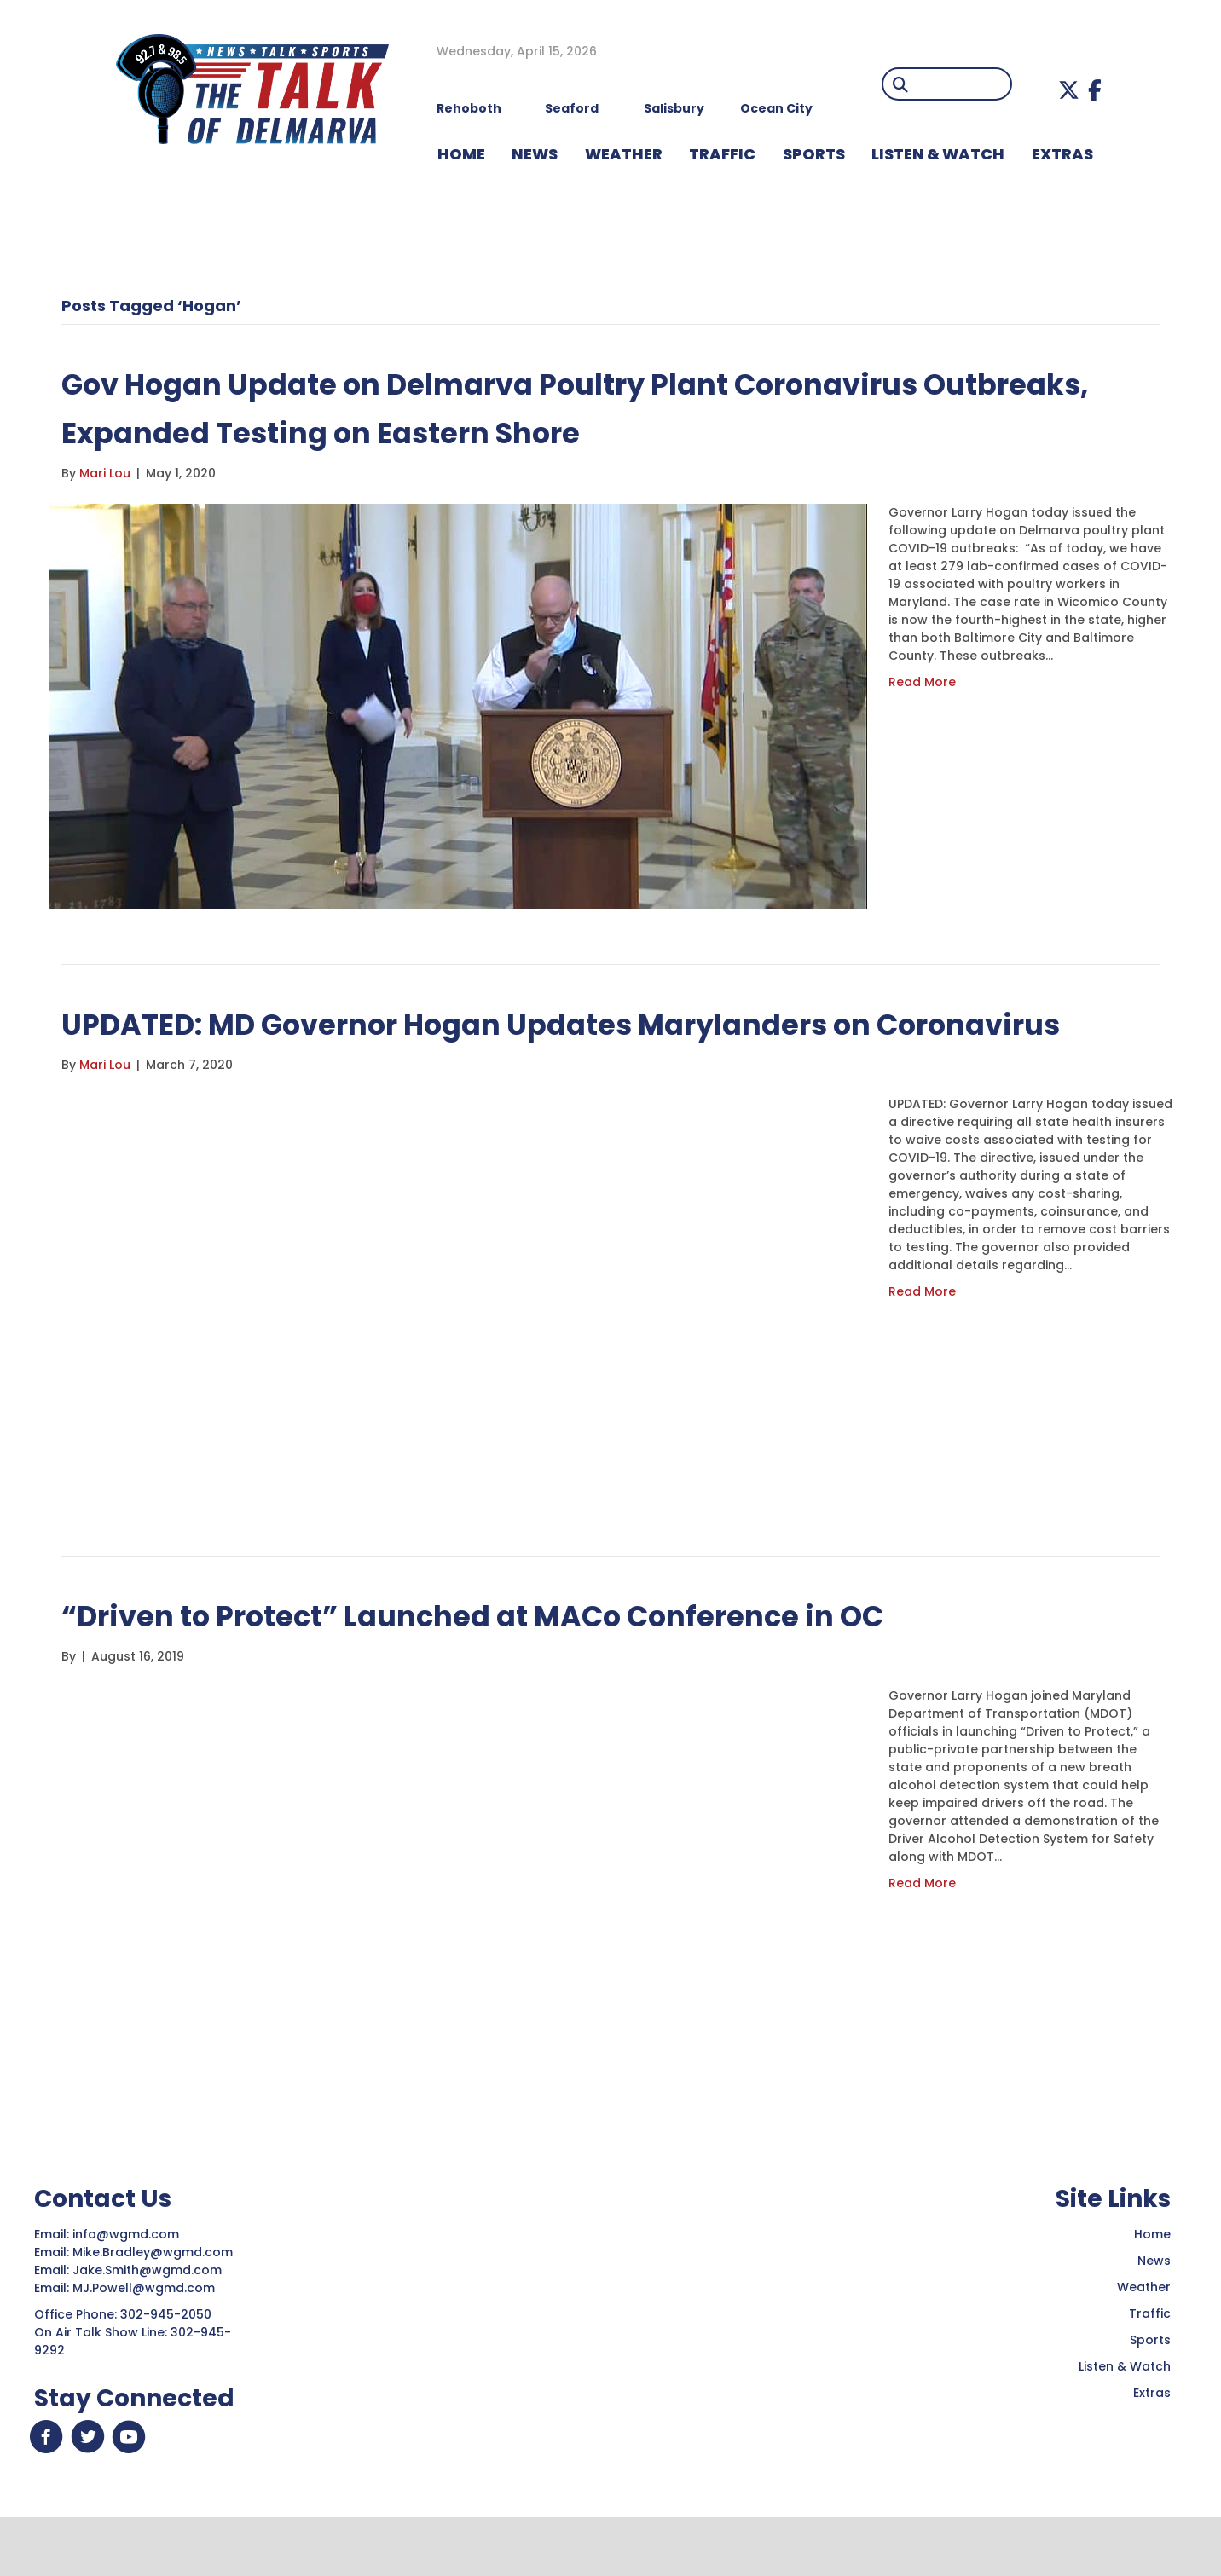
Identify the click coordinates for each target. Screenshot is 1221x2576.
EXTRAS (1062, 154)
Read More (922, 681)
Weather (1144, 2335)
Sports (814, 154)
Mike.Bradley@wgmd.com (152, 2300)
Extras (1152, 2441)
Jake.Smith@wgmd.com (148, 2318)
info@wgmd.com (127, 2282)
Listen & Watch (1125, 2414)
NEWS (535, 154)
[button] (1068, 90)
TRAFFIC (722, 154)
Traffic (1150, 2362)
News (1154, 2309)
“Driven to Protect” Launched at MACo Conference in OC (524, 1663)
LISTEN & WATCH (937, 154)
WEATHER (624, 154)
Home (1152, 2282)
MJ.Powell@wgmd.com (147, 2336)
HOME (461, 154)
